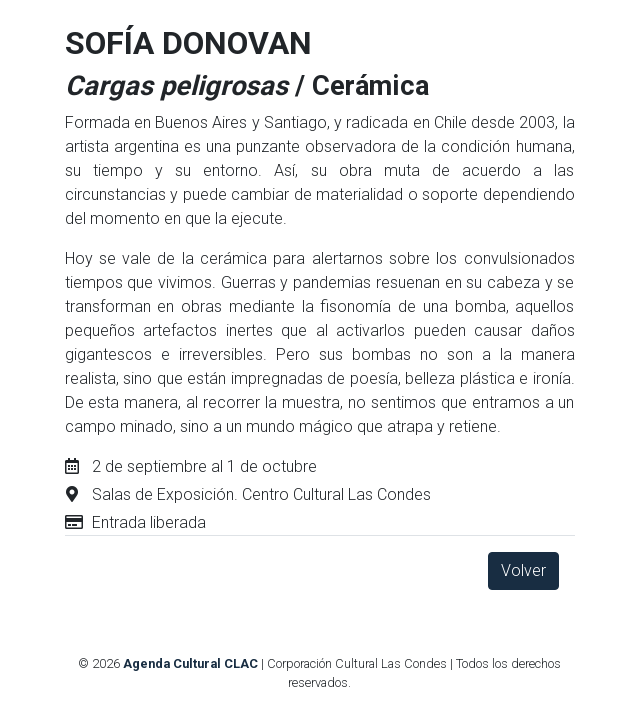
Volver (523, 570)
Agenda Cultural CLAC (190, 663)
